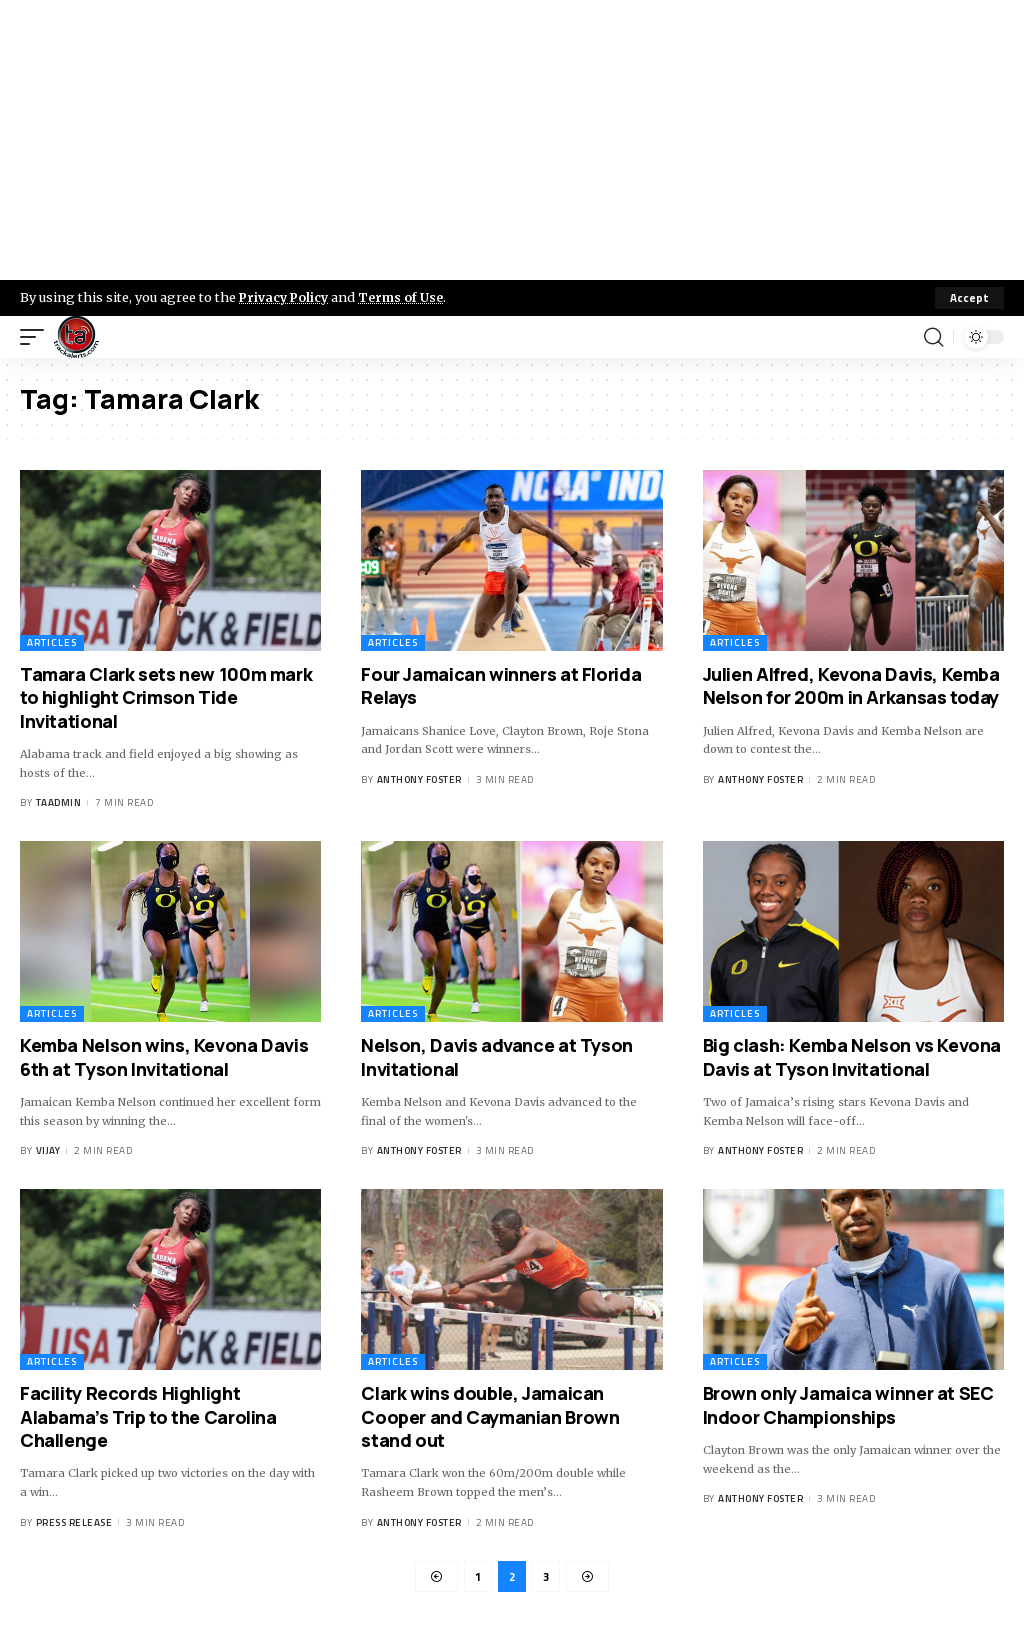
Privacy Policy (286, 297)
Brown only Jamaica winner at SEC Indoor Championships (848, 1404)
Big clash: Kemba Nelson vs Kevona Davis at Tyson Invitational (852, 1056)
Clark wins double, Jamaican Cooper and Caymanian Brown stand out (490, 1416)
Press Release (74, 1522)
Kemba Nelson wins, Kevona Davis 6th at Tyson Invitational (164, 1056)
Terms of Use (406, 297)
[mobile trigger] (37, 337)
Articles (52, 642)
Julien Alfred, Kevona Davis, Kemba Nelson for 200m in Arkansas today (851, 685)
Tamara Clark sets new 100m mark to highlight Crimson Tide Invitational (166, 697)
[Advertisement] (512, 140)
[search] (933, 337)
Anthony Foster (419, 779)
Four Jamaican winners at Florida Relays (501, 685)
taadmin (59, 803)
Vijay (48, 1151)
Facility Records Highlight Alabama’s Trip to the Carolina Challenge (148, 1416)
